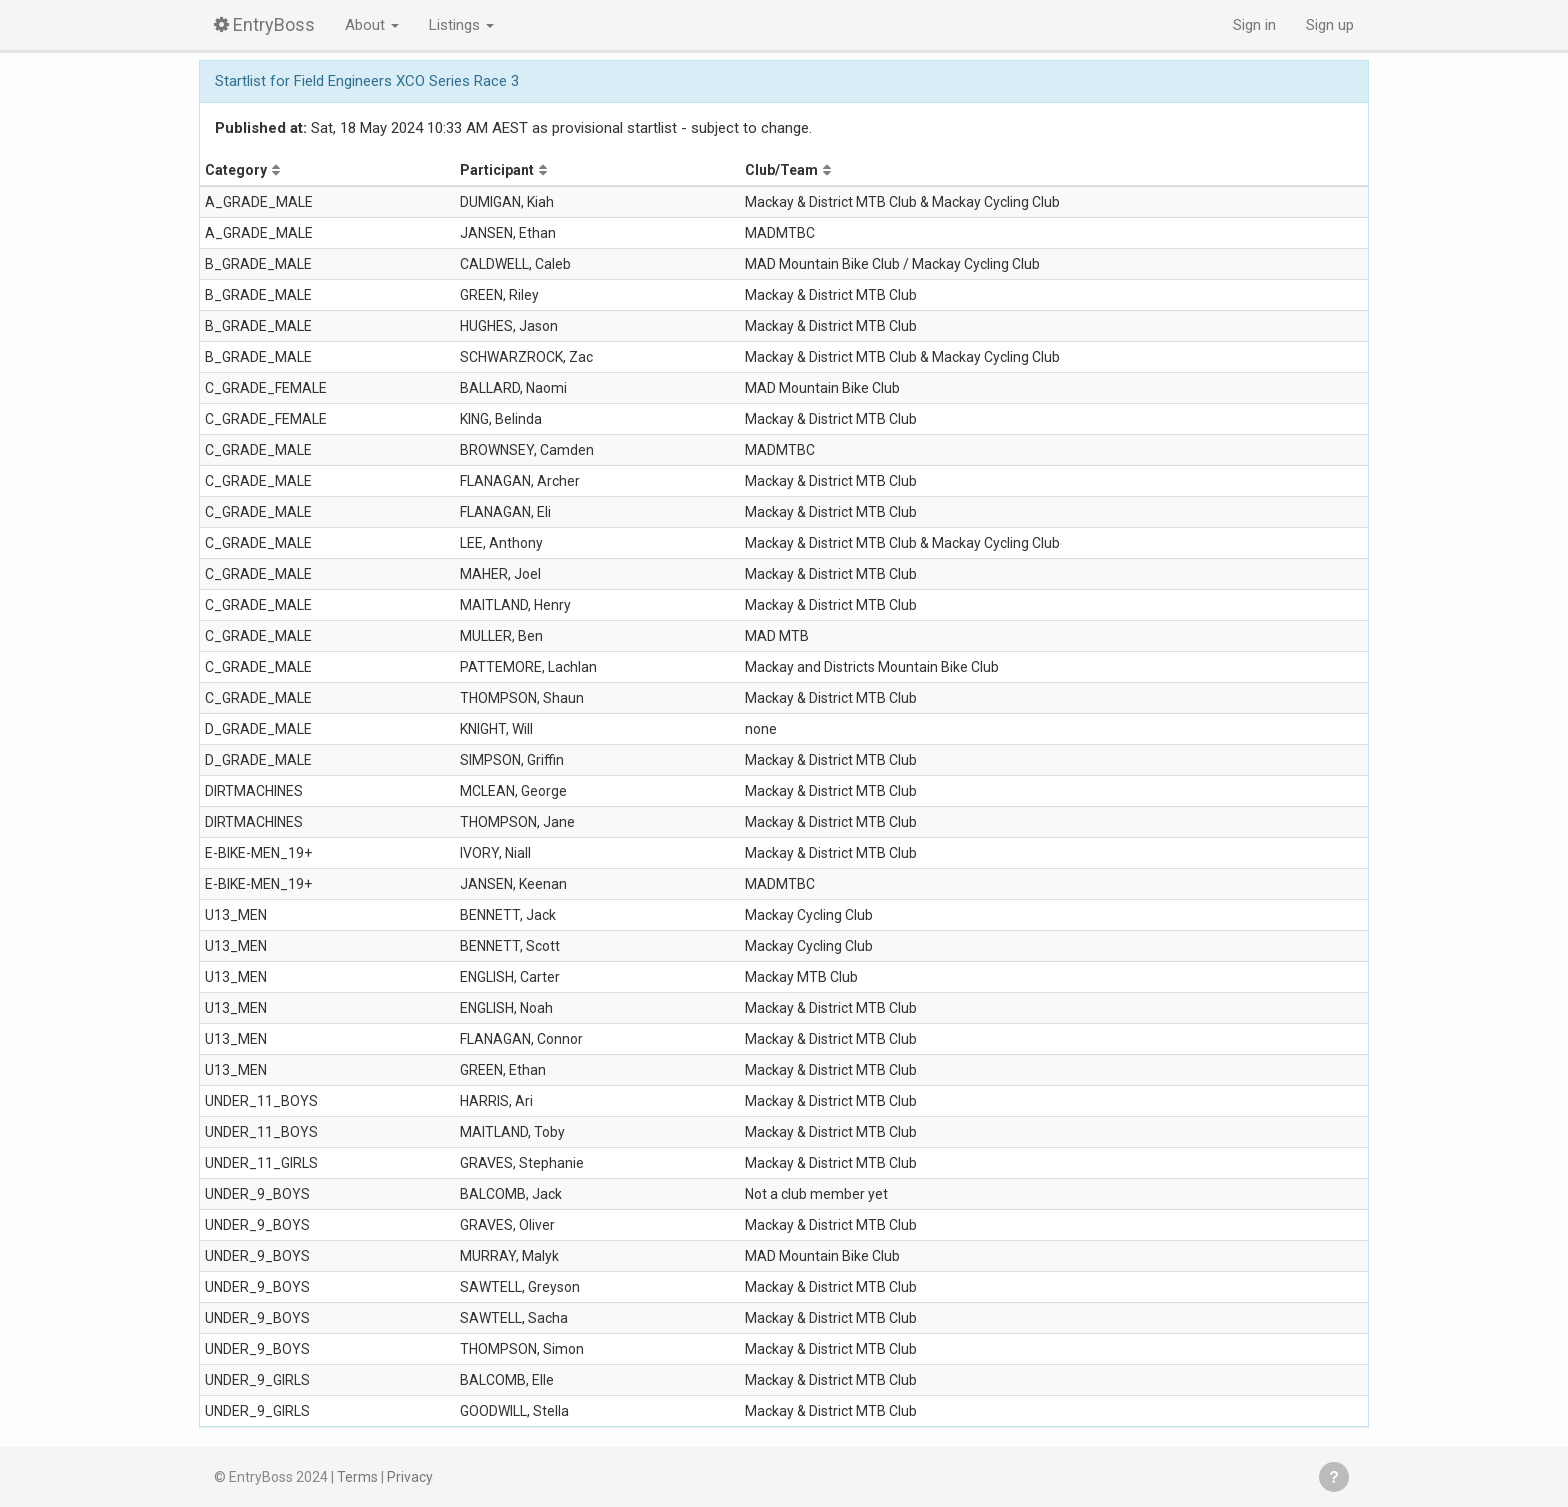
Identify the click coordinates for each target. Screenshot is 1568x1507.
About (372, 25)
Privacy (410, 1477)
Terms (357, 1477)
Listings (461, 25)
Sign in (1254, 25)
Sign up (1330, 25)
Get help (1334, 1477)
